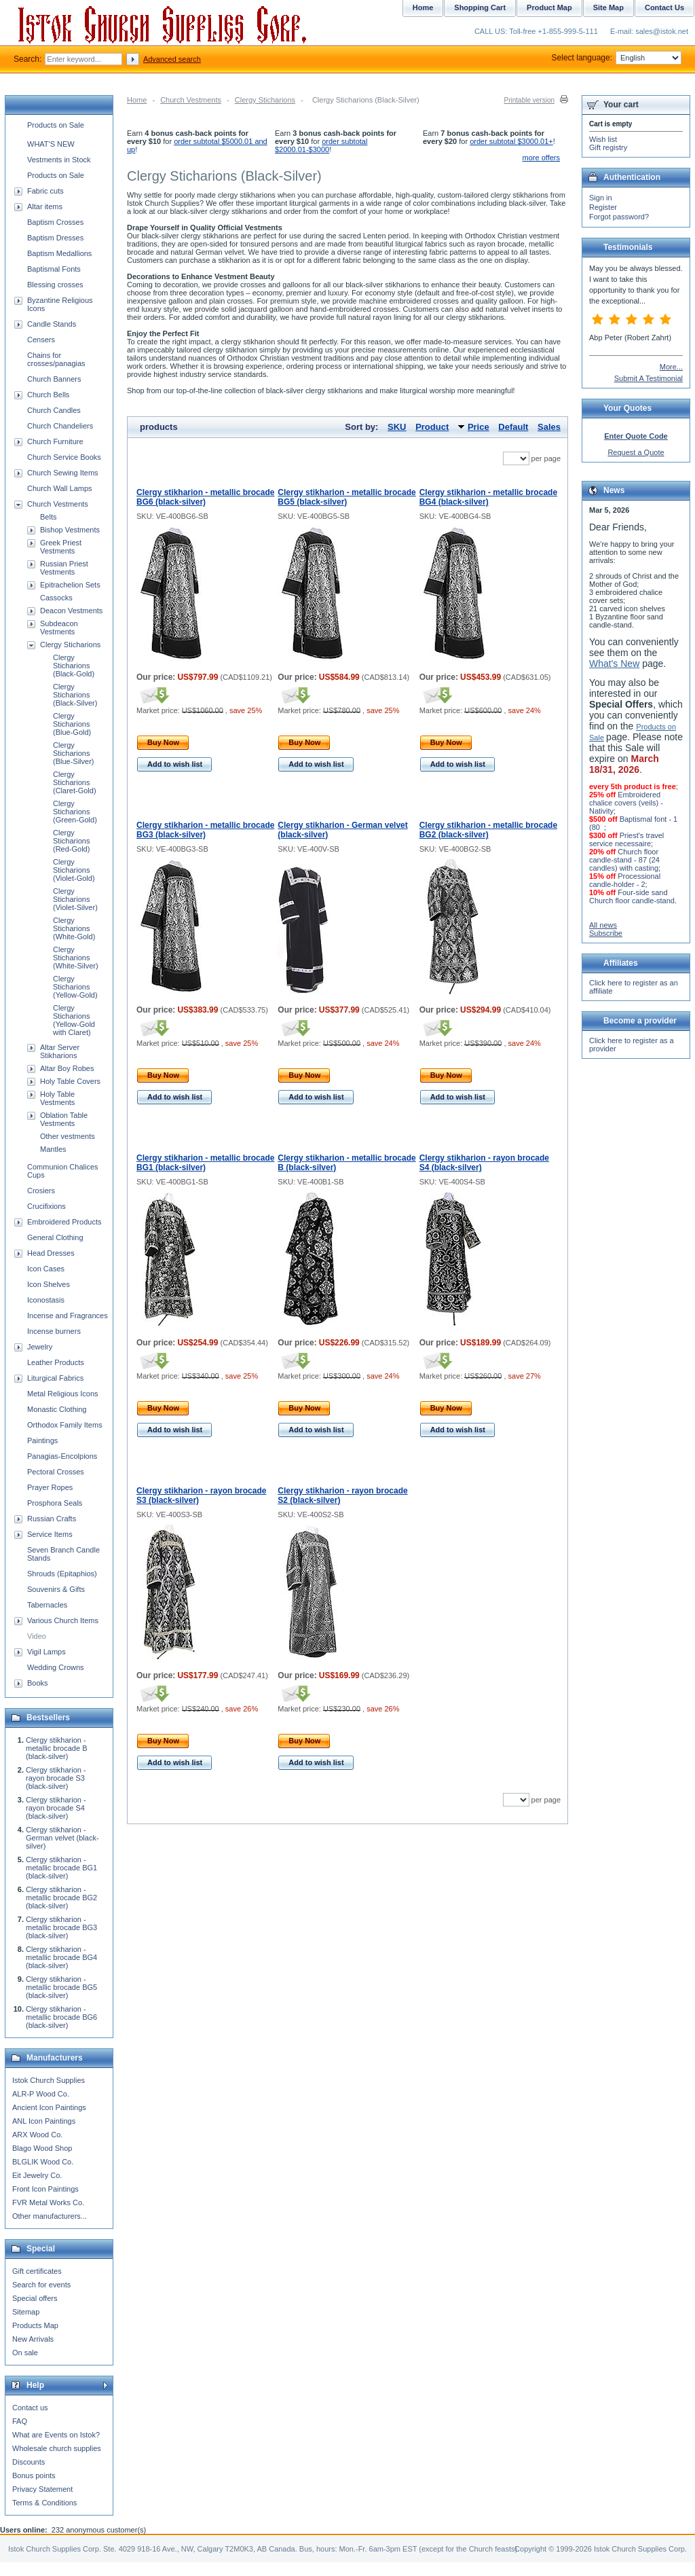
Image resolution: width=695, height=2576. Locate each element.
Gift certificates (37, 2271)
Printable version (529, 100)
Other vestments (67, 1136)
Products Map (35, 2325)
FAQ (19, 2421)
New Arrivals (33, 2339)
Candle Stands (51, 324)
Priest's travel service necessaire (626, 839)
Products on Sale (55, 125)
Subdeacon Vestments (59, 627)
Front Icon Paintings (45, 2189)
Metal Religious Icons (62, 1394)
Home (137, 100)
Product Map (549, 7)
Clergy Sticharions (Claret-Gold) (74, 782)
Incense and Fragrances (67, 1315)
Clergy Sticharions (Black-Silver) (75, 695)
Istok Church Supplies (48, 2080)
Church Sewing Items (62, 473)
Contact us (30, 2407)
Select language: (616, 57)
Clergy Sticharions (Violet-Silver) (75, 899)
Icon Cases (45, 1269)
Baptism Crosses (55, 222)
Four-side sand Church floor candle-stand (632, 896)
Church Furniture (55, 441)
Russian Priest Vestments (64, 568)
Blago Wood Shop (42, 2148)
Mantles (53, 1149)
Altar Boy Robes (67, 1068)
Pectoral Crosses (55, 1472)
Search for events (41, 2285)
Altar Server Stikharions (59, 1051)
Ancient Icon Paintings (49, 2107)
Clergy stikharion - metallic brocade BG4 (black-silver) (488, 497)
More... (671, 367)
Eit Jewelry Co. (37, 2175)
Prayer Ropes (50, 1487)
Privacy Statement (42, 2489)
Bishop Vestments (70, 530)
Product (432, 427)
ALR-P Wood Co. (40, 2094)
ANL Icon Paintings (43, 2121)
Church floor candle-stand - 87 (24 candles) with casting (624, 860)
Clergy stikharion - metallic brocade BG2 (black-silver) (488, 829)
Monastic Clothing (56, 1409)
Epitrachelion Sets (70, 585)
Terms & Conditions (44, 2503)
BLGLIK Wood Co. (42, 2162)
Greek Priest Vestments (60, 547)
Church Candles (54, 410)
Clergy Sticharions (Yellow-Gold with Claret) (74, 1020)
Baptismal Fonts (54, 269)
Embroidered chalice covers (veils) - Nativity (626, 803)
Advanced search (172, 59)
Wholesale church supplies (56, 2448)
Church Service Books (64, 457)
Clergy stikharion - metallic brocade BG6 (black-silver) (205, 497)
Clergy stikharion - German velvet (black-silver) (62, 1838)
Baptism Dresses (55, 238)
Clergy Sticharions (265, 100)
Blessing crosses (55, 284)
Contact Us (664, 7)
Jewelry (39, 1347)
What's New (614, 663)
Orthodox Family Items (64, 1425)
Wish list (603, 139)
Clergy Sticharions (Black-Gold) (73, 665)
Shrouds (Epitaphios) (62, 1574)
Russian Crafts (51, 1518)
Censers (41, 339)
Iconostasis (45, 1300)
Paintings (42, 1440)
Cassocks (56, 598)
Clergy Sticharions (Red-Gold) (71, 841)
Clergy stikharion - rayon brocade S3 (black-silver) (56, 1778)
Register (603, 207)
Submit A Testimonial (648, 378)
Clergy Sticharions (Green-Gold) (75, 811)
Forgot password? (619, 217)
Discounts (28, 2462)
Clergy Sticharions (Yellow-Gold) (75, 987)
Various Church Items (62, 1620)
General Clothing (55, 1237)
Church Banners (54, 379)
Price (478, 427)
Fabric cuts (45, 191)
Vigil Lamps (46, 1652)
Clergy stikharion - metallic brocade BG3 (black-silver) (205, 829)
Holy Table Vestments (57, 1098)
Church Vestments (190, 100)
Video (36, 1636)
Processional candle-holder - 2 (624, 880)
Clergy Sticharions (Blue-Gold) (72, 724)
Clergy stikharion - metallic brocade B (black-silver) (57, 1748)
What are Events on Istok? (56, 2435)
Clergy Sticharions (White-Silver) (75, 957)
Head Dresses (51, 1253)
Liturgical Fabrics (55, 1378)
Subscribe (605, 933)
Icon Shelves (48, 1284)
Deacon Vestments (71, 610)
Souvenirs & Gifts (56, 1589)
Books (37, 1683)
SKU (397, 427)
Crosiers (41, 1190)
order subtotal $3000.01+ (511, 141)
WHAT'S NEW (51, 144)
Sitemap (25, 2312)
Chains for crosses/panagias (56, 359)
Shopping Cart (480, 7)
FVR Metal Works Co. (48, 2202)
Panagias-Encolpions (62, 1456)
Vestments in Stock (59, 160)
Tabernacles (47, 1605)
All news (603, 925)
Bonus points (34, 2475)
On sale (25, 2352)
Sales (549, 427)
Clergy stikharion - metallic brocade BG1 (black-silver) (205, 1162)
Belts (48, 517)
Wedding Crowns (55, 1667)
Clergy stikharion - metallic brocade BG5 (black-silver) (346, 497)
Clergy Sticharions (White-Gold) (74, 928)
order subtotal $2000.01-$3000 (321, 145)
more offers (541, 157)
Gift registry (608, 147)
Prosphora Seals (54, 1503)
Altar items (44, 206)
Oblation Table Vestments (64, 1119)
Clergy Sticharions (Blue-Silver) (73, 753)
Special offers (34, 2298)
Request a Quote (635, 452)
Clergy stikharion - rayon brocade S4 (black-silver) (56, 1808)
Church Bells (48, 395)
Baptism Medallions (59, 253)
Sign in (600, 198)
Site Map (608, 7)
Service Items (50, 1534)
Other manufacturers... (49, 2216)
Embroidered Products (64, 1222)
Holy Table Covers (70, 1081)
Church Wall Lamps (59, 488)
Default (513, 427)
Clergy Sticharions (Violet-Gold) (74, 870)
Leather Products (55, 1362)
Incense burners (54, 1331)
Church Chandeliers (60, 426)
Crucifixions (46, 1206)
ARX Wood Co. (37, 2134)
